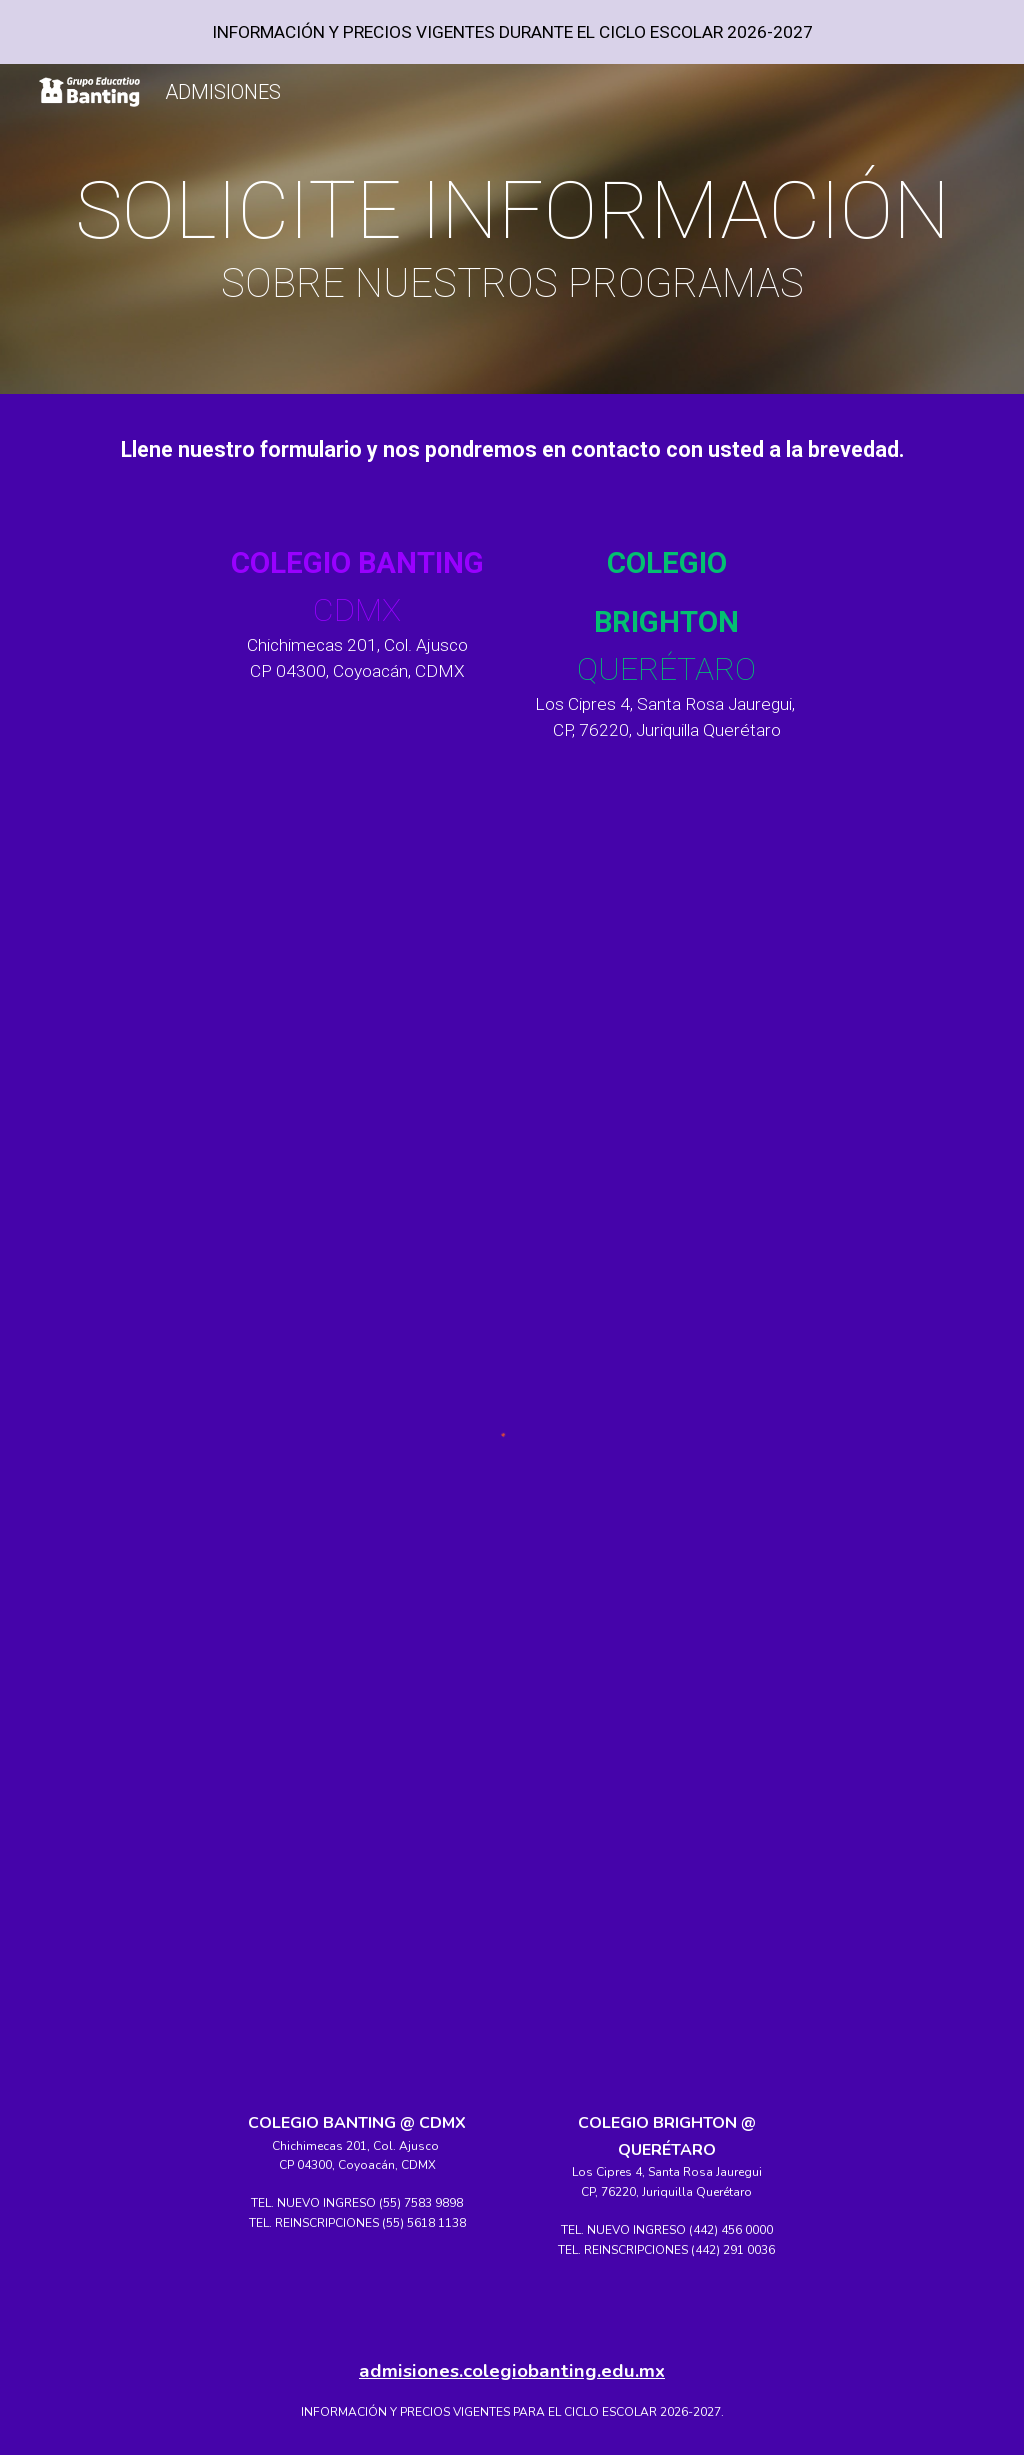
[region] (512, 32)
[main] (512, 234)
